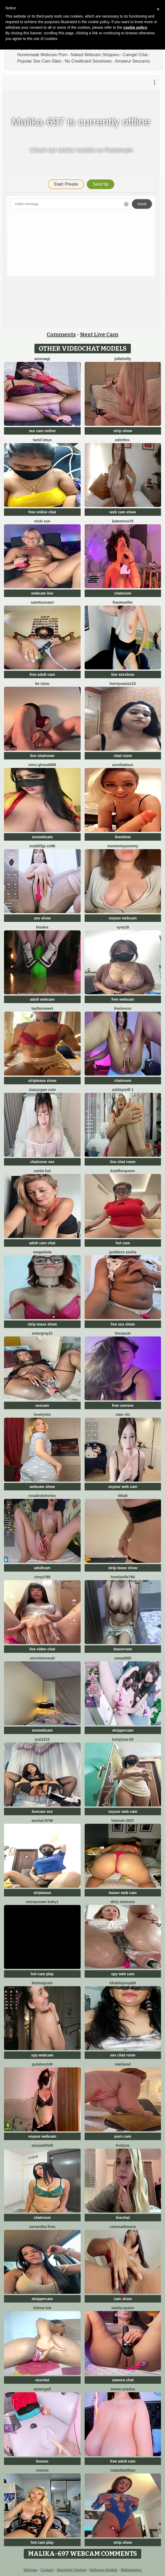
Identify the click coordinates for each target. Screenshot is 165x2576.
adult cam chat (42, 1243)
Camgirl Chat (135, 54)
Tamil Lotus (42, 440)
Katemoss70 (122, 521)
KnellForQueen (123, 1171)
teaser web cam (123, 1893)
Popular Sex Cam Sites (39, 61)
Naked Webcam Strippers (95, 54)
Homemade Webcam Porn (42, 54)
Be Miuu (42, 683)
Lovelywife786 (123, 1577)
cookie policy (135, 27)
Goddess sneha (122, 1252)
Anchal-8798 (42, 1820)
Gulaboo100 (42, 2064)
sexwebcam (42, 837)
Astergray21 (42, 1333)
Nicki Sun (42, 521)
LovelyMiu (42, 1414)
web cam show (122, 512)
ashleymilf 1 (122, 1089)
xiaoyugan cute (42, 1089)
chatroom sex (42, 1162)
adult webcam (42, 999)
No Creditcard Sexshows (88, 61)
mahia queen (122, 2308)
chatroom (122, 593)
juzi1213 (42, 1739)
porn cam (122, 2136)
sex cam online (42, 431)
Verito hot (42, 1171)
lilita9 (123, 1496)
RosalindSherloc (42, 1496)
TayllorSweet (42, 1008)
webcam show (42, 1487)
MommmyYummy (122, 846)
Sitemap (30, 2570)
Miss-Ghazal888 (42, 765)
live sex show (123, 1324)
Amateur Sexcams (132, 61)
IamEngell (42, 2389)
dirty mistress (123, 1902)
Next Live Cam (99, 334)
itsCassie (123, 1333)
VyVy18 (122, 927)
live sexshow (122, 674)
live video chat (42, 1649)
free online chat (42, 512)
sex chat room (122, 2055)
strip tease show (42, 1324)
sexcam (42, 1405)
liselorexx (122, 1008)
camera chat (123, 2380)
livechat (123, 2217)
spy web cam (122, 1974)
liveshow (123, 837)
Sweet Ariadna (122, 2389)
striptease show (42, 1080)
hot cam (123, 1243)
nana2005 (122, 1658)
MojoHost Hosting (71, 2570)
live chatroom (42, 756)
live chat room (122, 1162)
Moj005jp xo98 (42, 846)
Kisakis (42, 927)
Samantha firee (42, 2227)
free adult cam (42, 674)
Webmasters (131, 2570)
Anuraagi (42, 359)
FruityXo (122, 2145)
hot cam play (42, 1974)
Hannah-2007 (122, 1820)
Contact (47, 2570)
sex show (42, 918)
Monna (42, 2470)
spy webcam (42, 2055)
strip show (122, 431)
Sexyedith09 (42, 2145)
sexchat (42, 2380)
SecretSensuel (42, 1658)
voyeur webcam (123, 918)
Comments (61, 334)
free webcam (122, 999)
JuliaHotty (123, 359)
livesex (42, 2461)
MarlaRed (123, 2064)
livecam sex (42, 1811)
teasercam (122, 1649)
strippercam (122, 1730)
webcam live (42, 593)
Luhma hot (42, 2308)
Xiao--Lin (123, 1414)
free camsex (122, 1405)
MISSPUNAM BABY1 (42, 1902)
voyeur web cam (122, 1487)
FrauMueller (123, 602)
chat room (123, 756)
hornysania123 (123, 683)
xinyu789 (42, 1577)
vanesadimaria (123, 2227)
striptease (42, 1893)
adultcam (42, 1568)
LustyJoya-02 (122, 1739)
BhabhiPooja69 (122, 1983)
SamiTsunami (42, 602)
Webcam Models (103, 2570)
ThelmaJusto (42, 1983)
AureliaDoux (122, 765)
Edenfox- (123, 440)
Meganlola (42, 1252)
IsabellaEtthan (122, 2470)
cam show (123, 2299)
